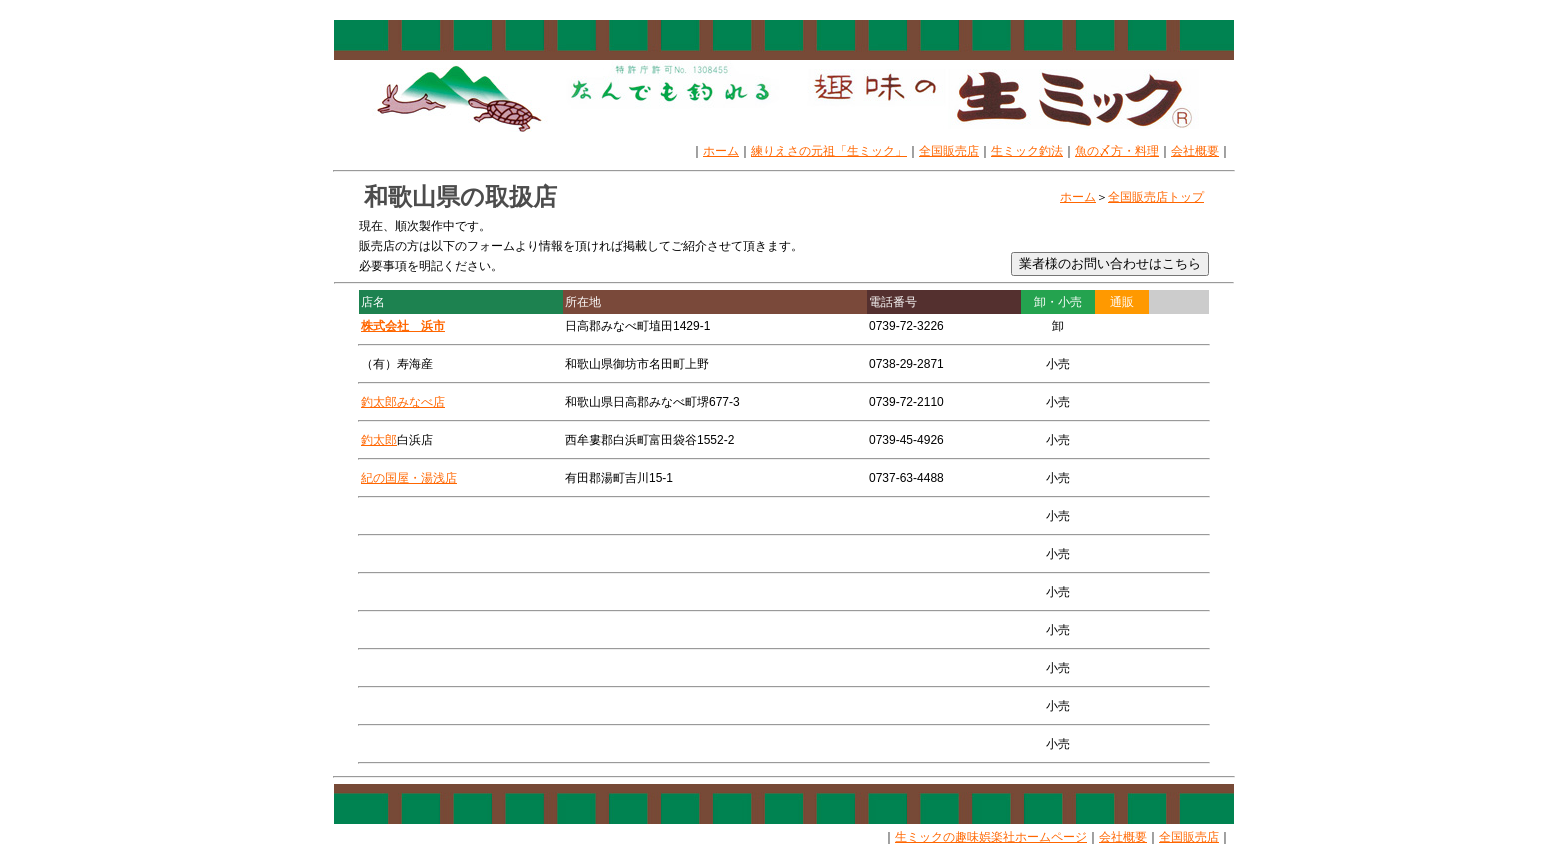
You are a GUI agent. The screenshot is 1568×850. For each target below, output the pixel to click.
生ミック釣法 (1027, 151)
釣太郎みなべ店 (403, 402)
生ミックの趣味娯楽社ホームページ (991, 837)
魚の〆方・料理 (1117, 151)
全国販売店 (949, 151)
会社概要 (1195, 151)
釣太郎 (379, 440)
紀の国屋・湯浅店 (409, 478)
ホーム (721, 151)
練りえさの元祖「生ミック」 (829, 151)
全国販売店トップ (1156, 197)
